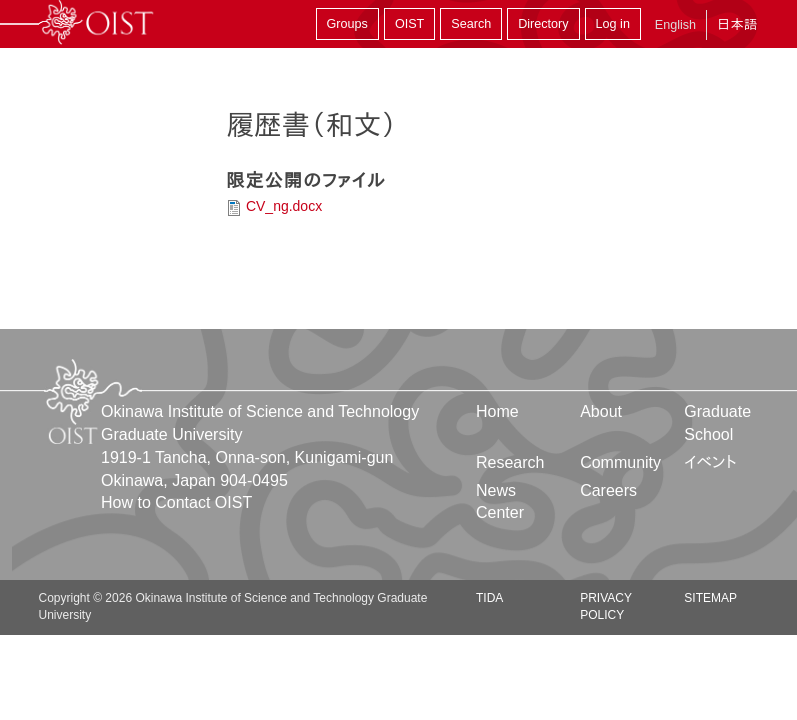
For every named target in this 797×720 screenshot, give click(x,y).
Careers (608, 490)
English (675, 25)
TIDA (489, 598)
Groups (347, 24)
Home (497, 411)
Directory (543, 24)
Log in (613, 24)
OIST (409, 24)
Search (471, 24)
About (601, 411)
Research (510, 462)
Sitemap (710, 598)
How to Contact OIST (176, 502)
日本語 (737, 24)
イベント (710, 462)
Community (620, 462)
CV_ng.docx (284, 206)
